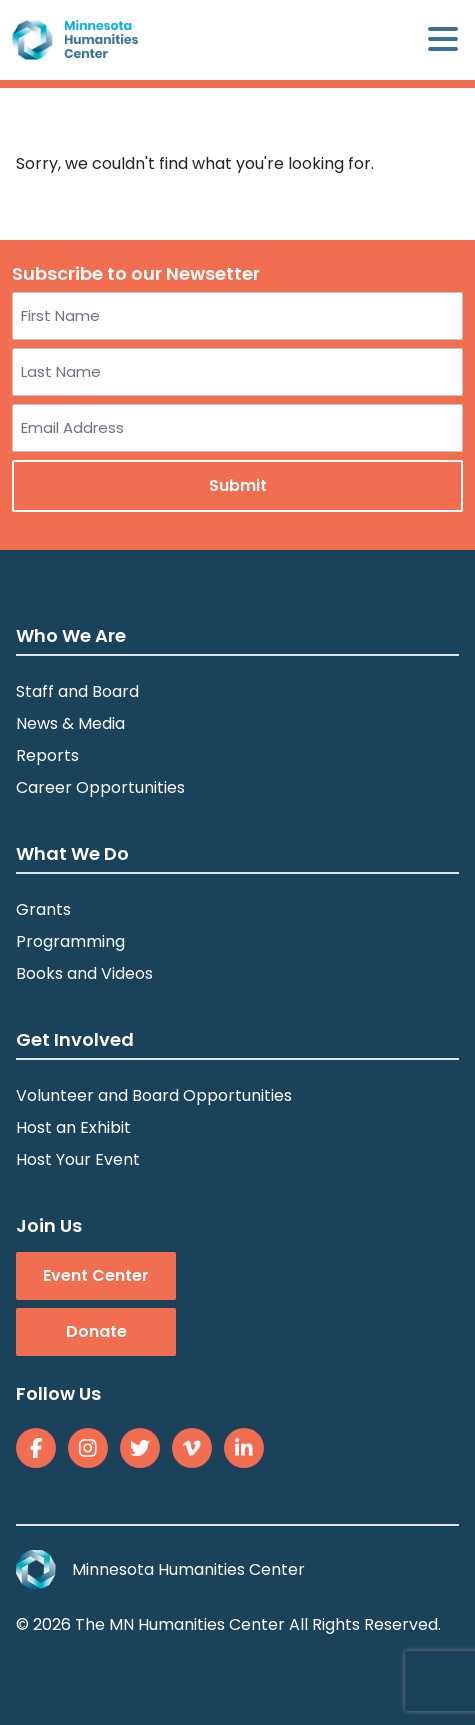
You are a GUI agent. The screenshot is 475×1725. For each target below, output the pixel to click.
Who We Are (71, 635)
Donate (96, 1331)
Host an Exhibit (73, 1127)
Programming (70, 941)
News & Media (70, 723)
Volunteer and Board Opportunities (154, 1095)
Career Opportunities (100, 787)
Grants (43, 909)
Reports (47, 755)
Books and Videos (84, 973)
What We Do (72, 853)
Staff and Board (77, 691)
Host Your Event (78, 1159)
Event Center (96, 1275)
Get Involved (75, 1039)
